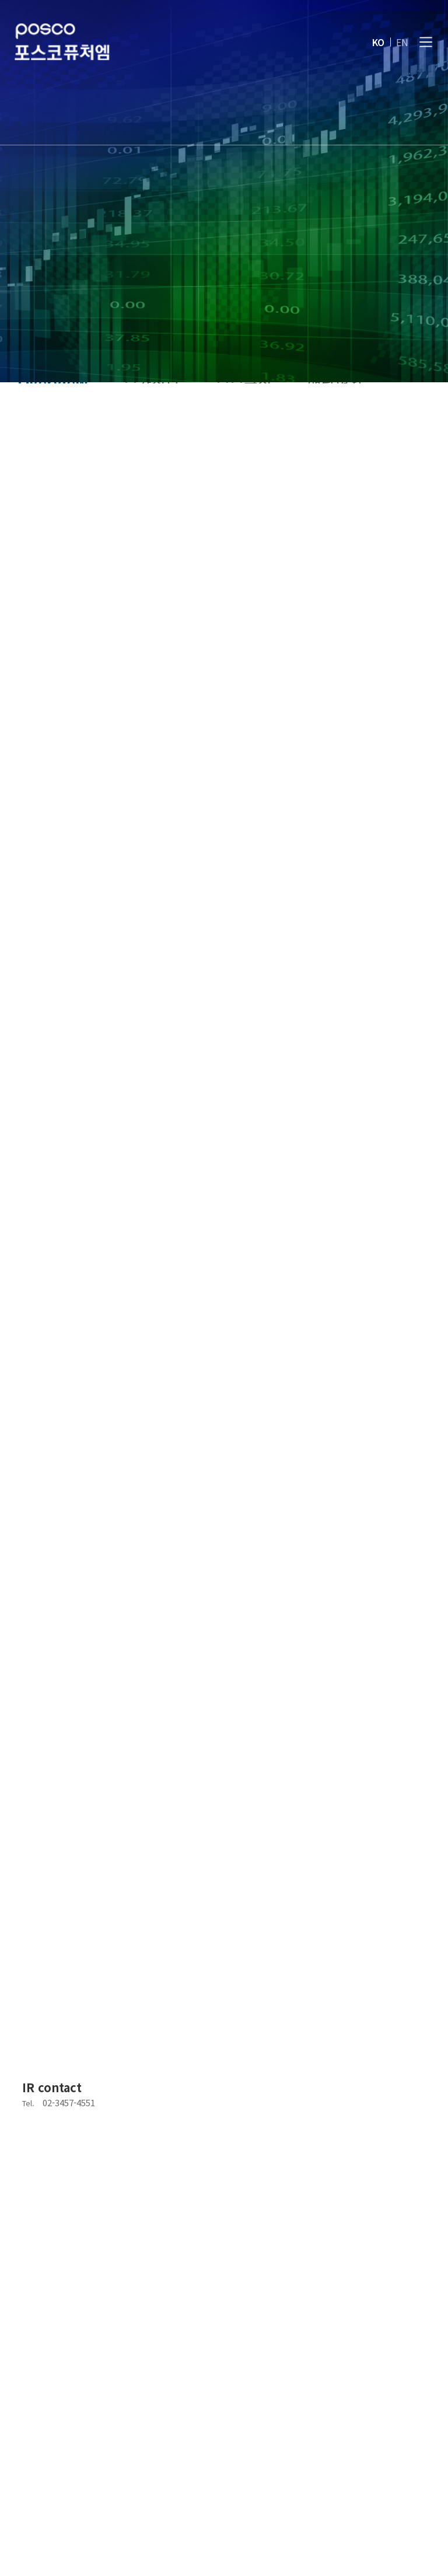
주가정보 (152, 417)
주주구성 (244, 417)
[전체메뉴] (426, 42)
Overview (53, 417)
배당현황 (335, 417)
